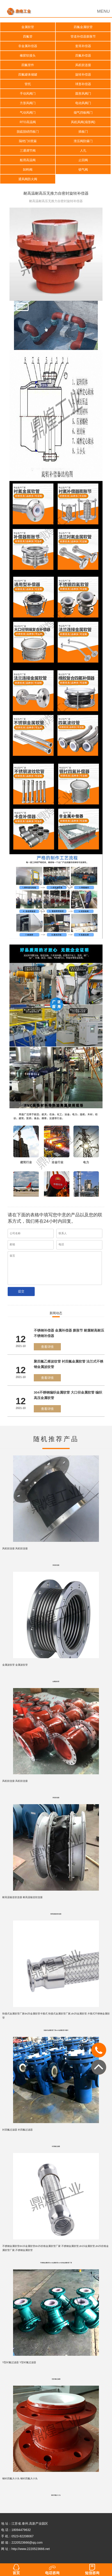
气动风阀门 (28, 112)
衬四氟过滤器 (56, 2146)
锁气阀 (83, 169)
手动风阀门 (28, 93)
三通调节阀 (28, 150)
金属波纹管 (56, 1681)
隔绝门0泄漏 (28, 141)
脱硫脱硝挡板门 (28, 131)
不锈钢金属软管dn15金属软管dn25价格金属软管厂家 (56, 2262)
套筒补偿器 (83, 46)
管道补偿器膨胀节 (83, 36)
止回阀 (83, 160)
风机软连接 (83, 65)
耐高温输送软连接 (55, 1914)
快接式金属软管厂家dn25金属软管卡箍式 (56, 2030)
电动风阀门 (83, 103)
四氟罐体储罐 (27, 74)
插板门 (83, 131)
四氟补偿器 (83, 55)
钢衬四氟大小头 (56, 2495)
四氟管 (27, 36)
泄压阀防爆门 (83, 141)
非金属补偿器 (27, 46)
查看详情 (47, 1347)
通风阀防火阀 (27, 179)
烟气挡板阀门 (83, 112)
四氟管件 (27, 65)
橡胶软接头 (28, 55)
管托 (28, 84)
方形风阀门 (28, 103)
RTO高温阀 (28, 122)
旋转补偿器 (83, 74)
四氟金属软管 (83, 27)
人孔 (83, 150)
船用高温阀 (28, 160)
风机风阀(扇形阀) (83, 122)
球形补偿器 (83, 84)
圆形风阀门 (83, 93)
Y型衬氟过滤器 (56, 2379)
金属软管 (27, 27)
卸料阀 (27, 169)
